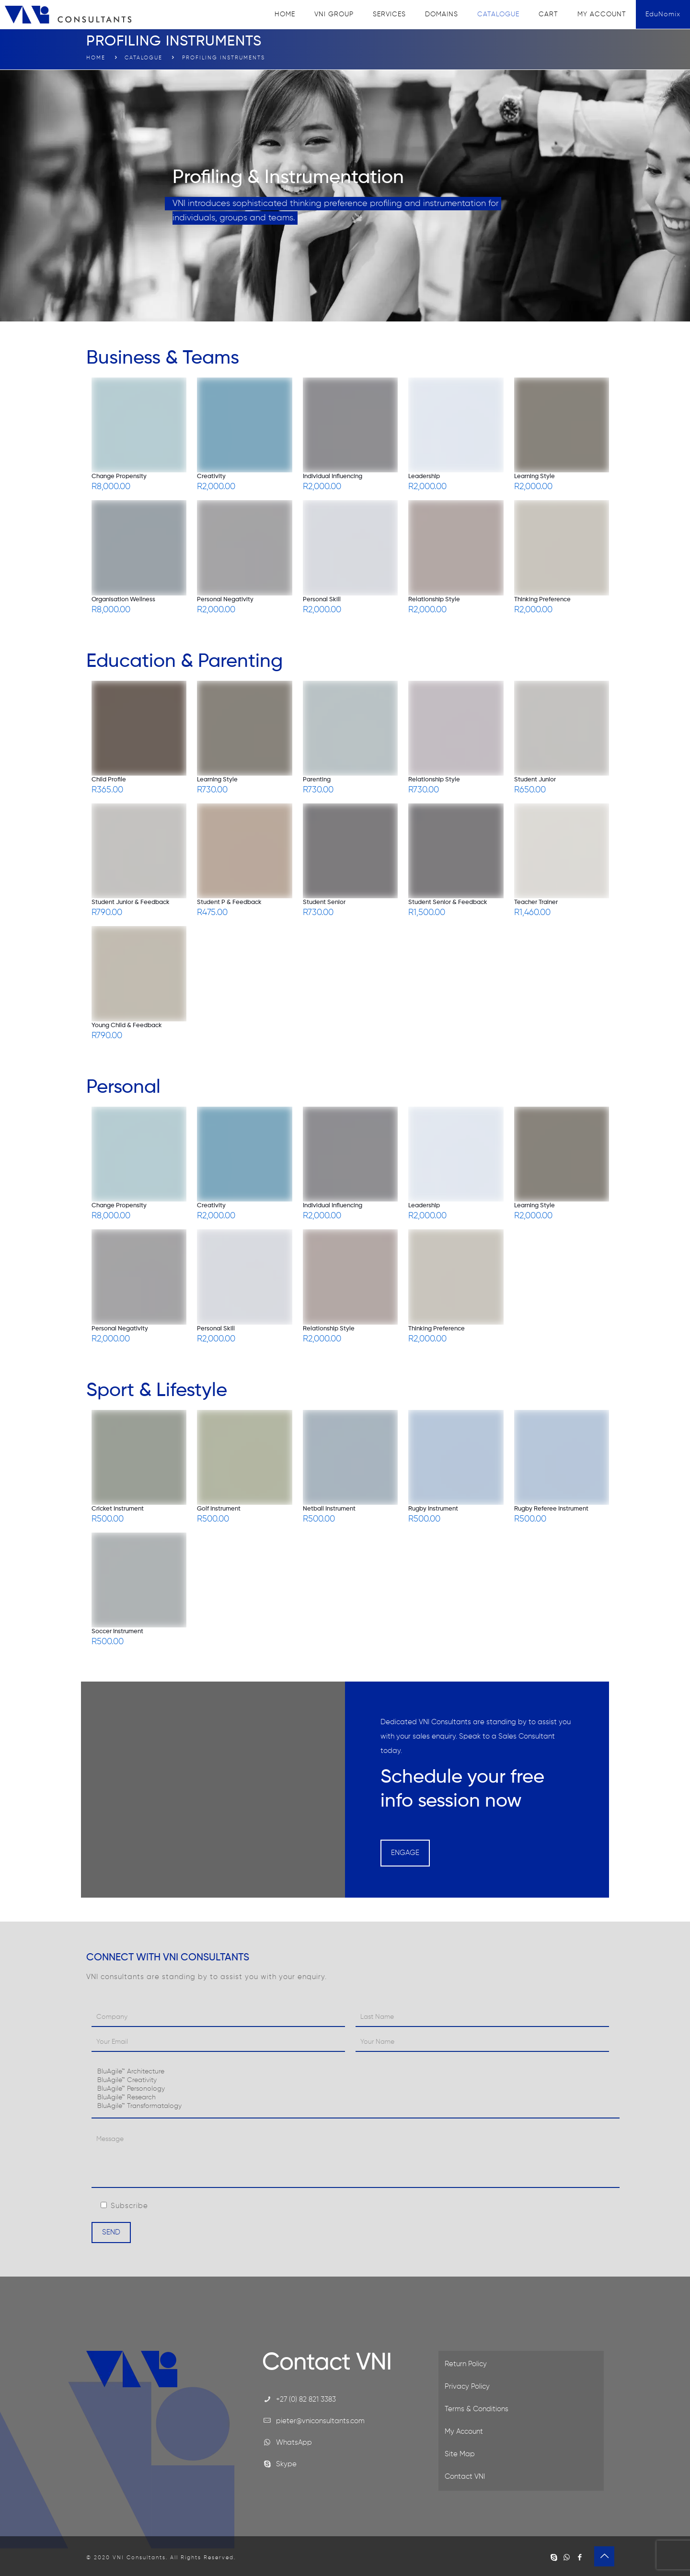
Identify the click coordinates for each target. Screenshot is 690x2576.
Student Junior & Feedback (131, 902)
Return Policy (466, 2364)
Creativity (211, 476)
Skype (286, 2464)
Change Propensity (119, 476)
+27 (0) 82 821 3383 (306, 2399)
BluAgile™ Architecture (355, 2072)
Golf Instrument (219, 1509)
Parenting (317, 780)
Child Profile (109, 780)
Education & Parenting (184, 661)
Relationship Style (434, 599)
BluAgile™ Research (355, 2098)
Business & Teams (162, 358)
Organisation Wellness (123, 599)
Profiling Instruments (223, 57)
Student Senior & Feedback (447, 902)
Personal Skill (322, 599)
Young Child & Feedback (127, 1025)
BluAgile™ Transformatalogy (355, 2106)
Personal (123, 1087)
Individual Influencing (332, 476)
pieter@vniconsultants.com (320, 2421)
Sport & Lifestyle (156, 1390)
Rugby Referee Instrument (551, 1509)
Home (95, 57)
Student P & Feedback (229, 902)
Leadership (424, 476)
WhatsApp (294, 2442)
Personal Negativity (225, 599)
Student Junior (535, 780)
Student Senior (324, 902)
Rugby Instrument (433, 1509)
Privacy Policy (467, 2386)
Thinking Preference (542, 599)
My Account (464, 2431)
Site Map (460, 2454)
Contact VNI (465, 2476)
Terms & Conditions (476, 2409)
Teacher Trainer (536, 902)
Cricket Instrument (118, 1509)
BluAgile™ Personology (355, 2089)
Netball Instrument (329, 1509)
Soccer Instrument (117, 1631)
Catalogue (143, 57)
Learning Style (534, 476)
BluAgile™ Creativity (355, 2080)
